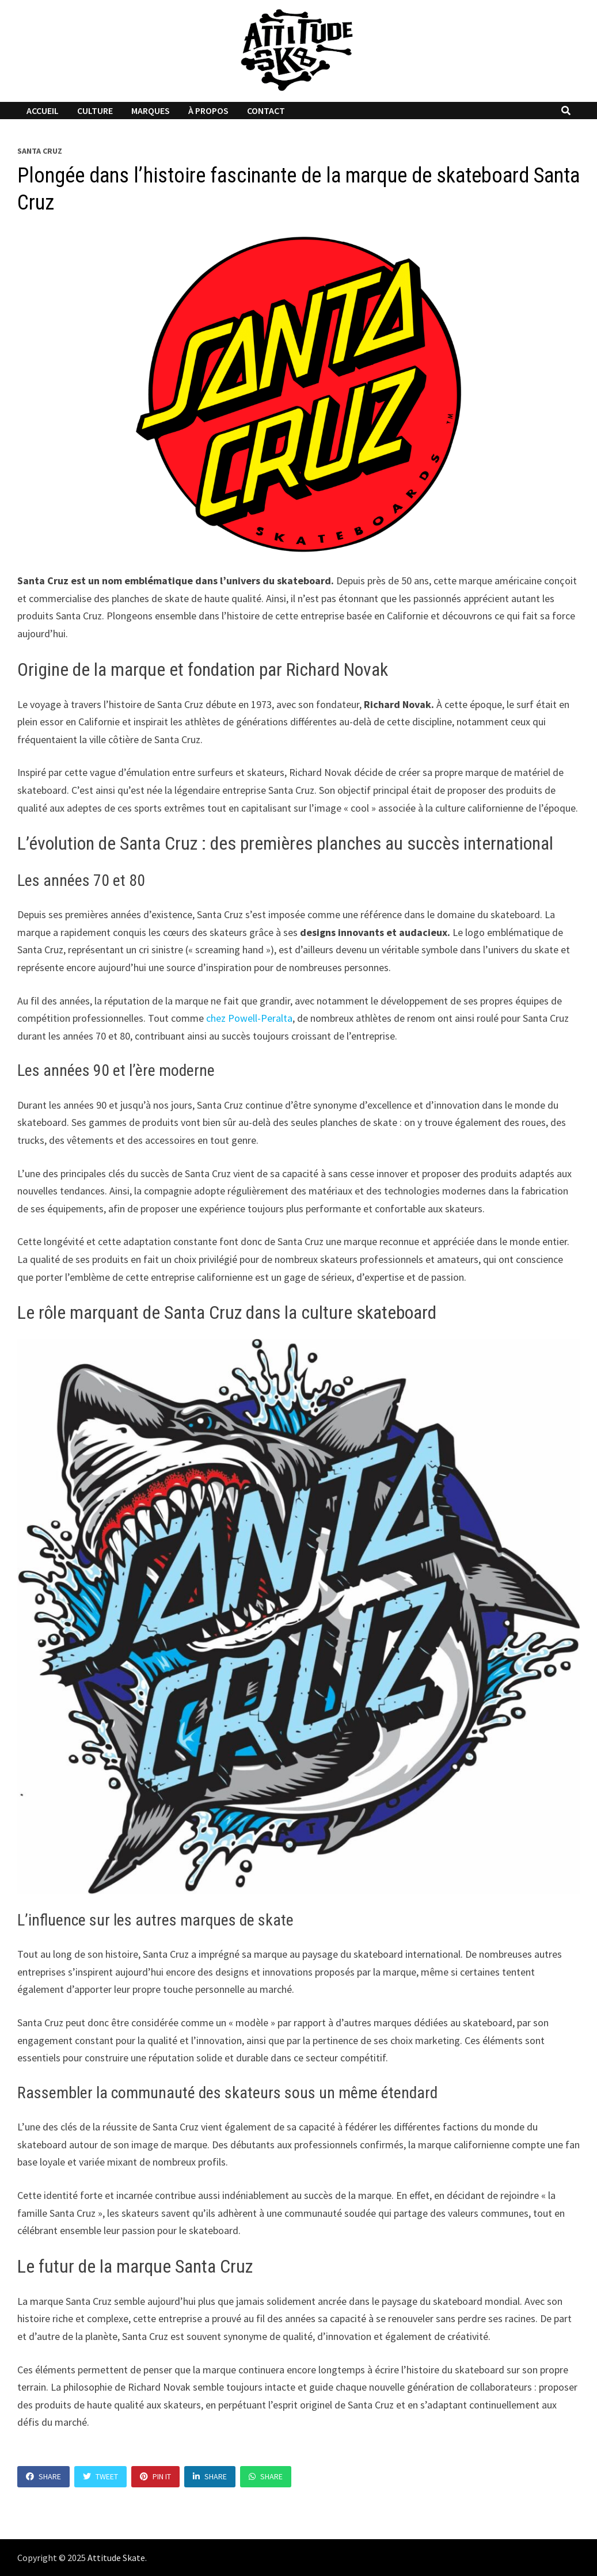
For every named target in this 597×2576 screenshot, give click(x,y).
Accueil (42, 110)
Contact (266, 110)
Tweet (100, 2476)
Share (43, 2476)
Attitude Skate (116, 2557)
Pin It (155, 2476)
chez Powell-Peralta (249, 1018)
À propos (208, 110)
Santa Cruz (39, 151)
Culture (95, 110)
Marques (150, 110)
